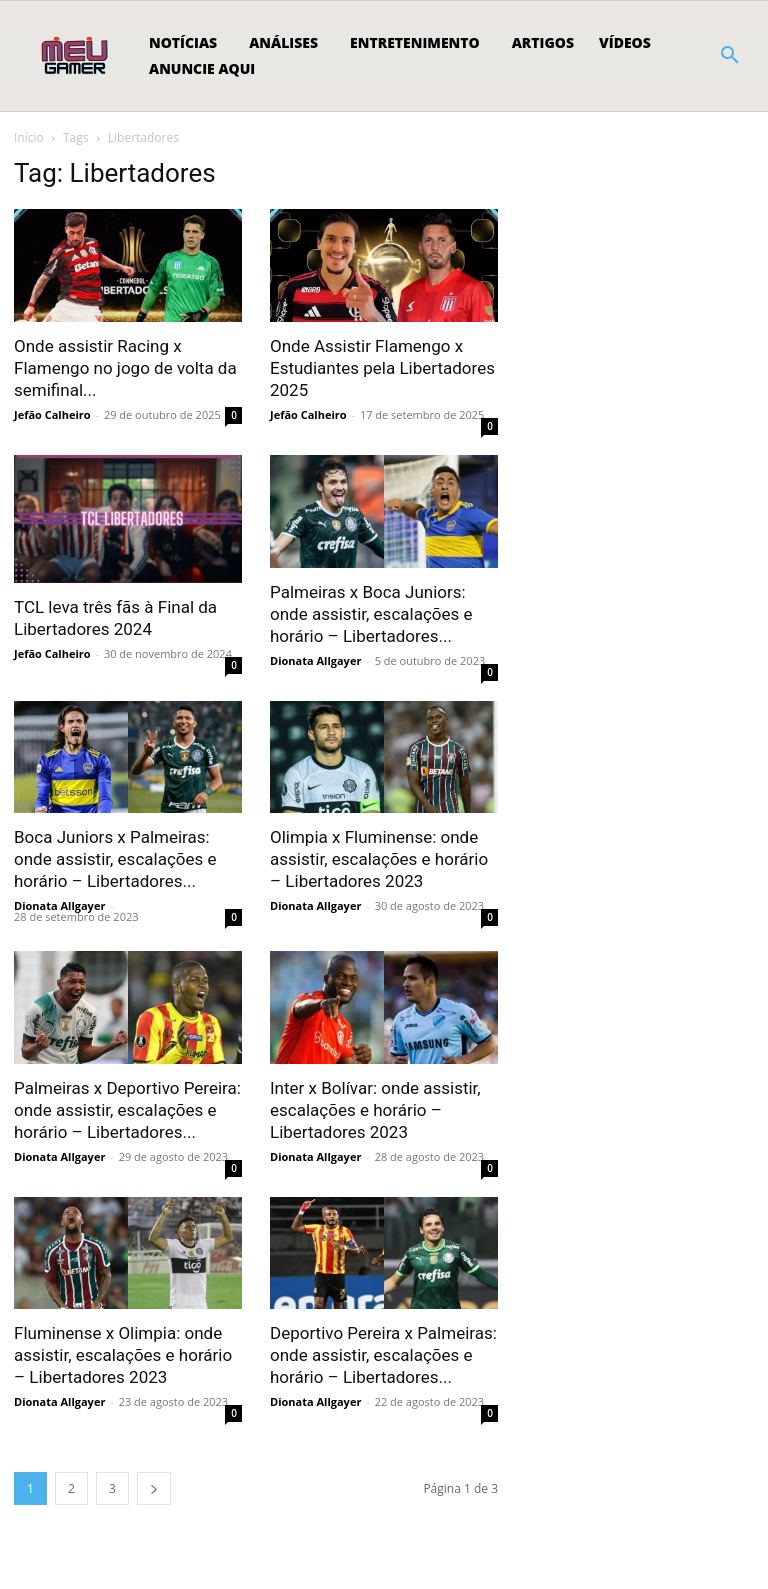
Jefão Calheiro (52, 414)
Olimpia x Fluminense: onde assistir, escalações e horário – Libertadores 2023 (379, 859)
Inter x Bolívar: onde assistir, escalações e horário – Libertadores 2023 (375, 1110)
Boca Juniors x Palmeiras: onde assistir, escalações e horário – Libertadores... (115, 859)
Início (29, 137)
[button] (730, 56)
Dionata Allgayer (315, 660)
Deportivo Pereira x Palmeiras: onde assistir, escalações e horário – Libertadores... (383, 1355)
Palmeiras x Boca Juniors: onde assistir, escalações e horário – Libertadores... (371, 614)
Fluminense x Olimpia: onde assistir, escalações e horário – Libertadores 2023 (123, 1355)
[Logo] (76, 56)
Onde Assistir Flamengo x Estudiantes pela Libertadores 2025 (382, 368)
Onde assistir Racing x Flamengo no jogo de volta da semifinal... (125, 368)
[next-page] (154, 1488)
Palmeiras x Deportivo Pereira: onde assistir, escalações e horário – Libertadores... (127, 1110)
